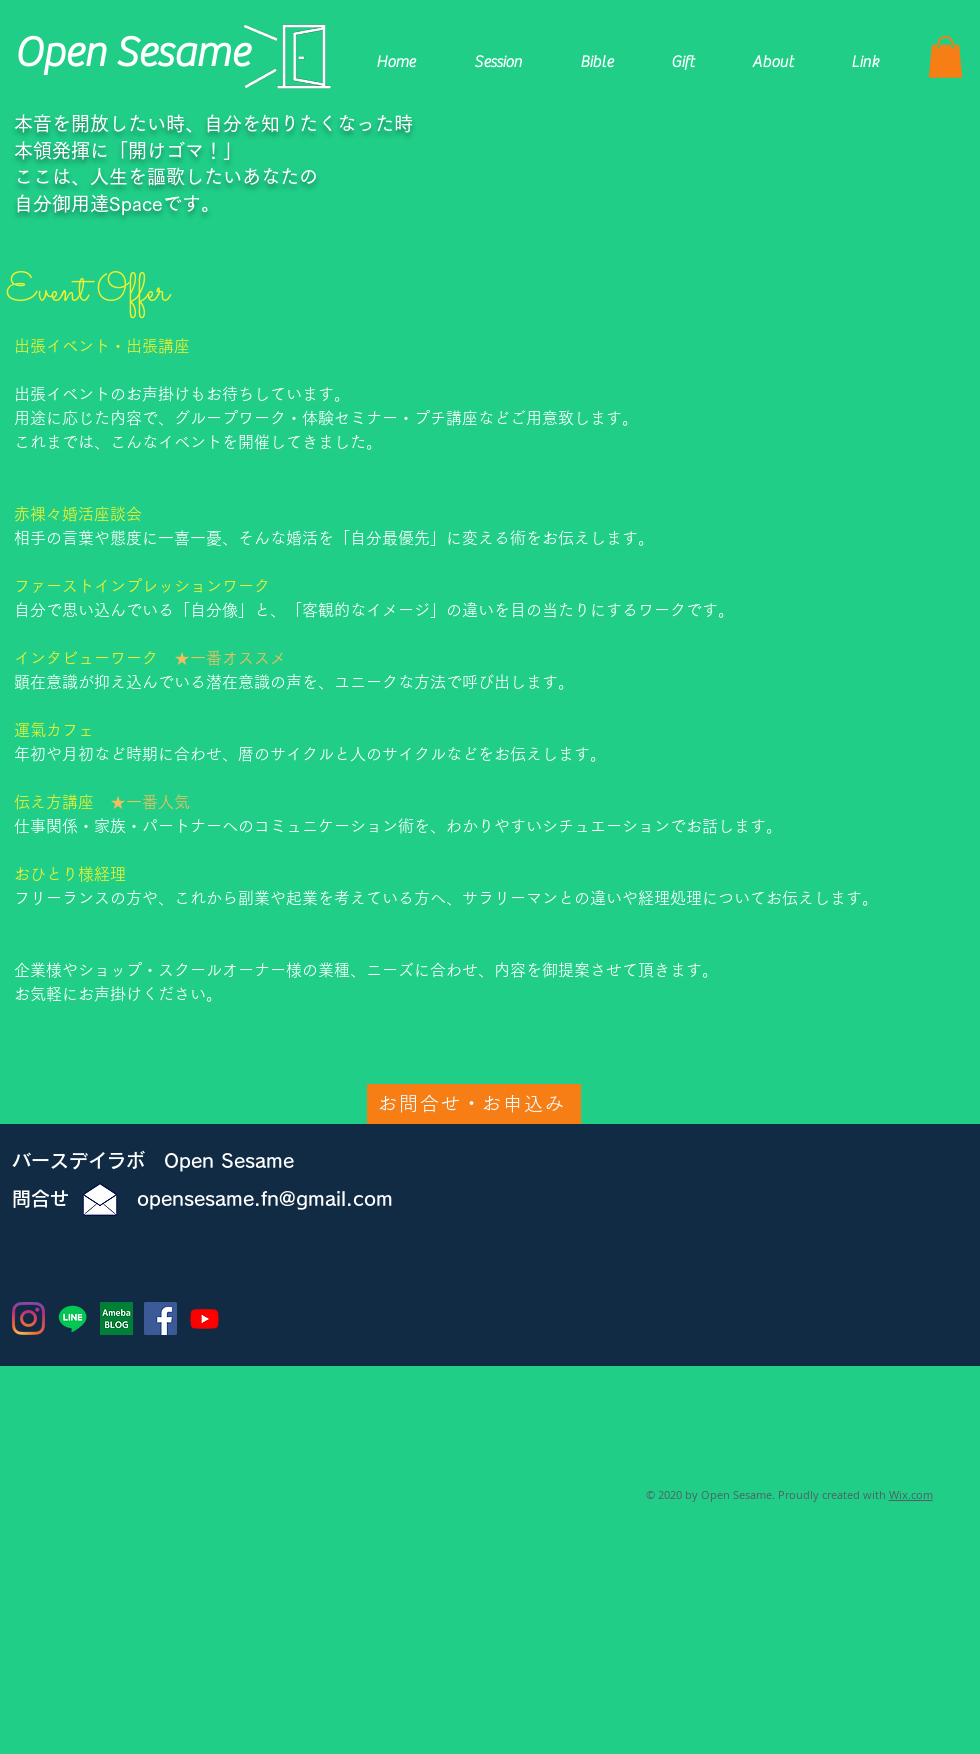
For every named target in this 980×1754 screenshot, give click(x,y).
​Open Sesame (131, 53)
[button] (945, 57)
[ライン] (72, 1318)
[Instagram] (28, 1318)
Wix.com (911, 1494)
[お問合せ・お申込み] (474, 1104)
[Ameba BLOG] (116, 1318)
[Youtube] (204, 1318)
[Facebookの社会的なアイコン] (160, 1318)
